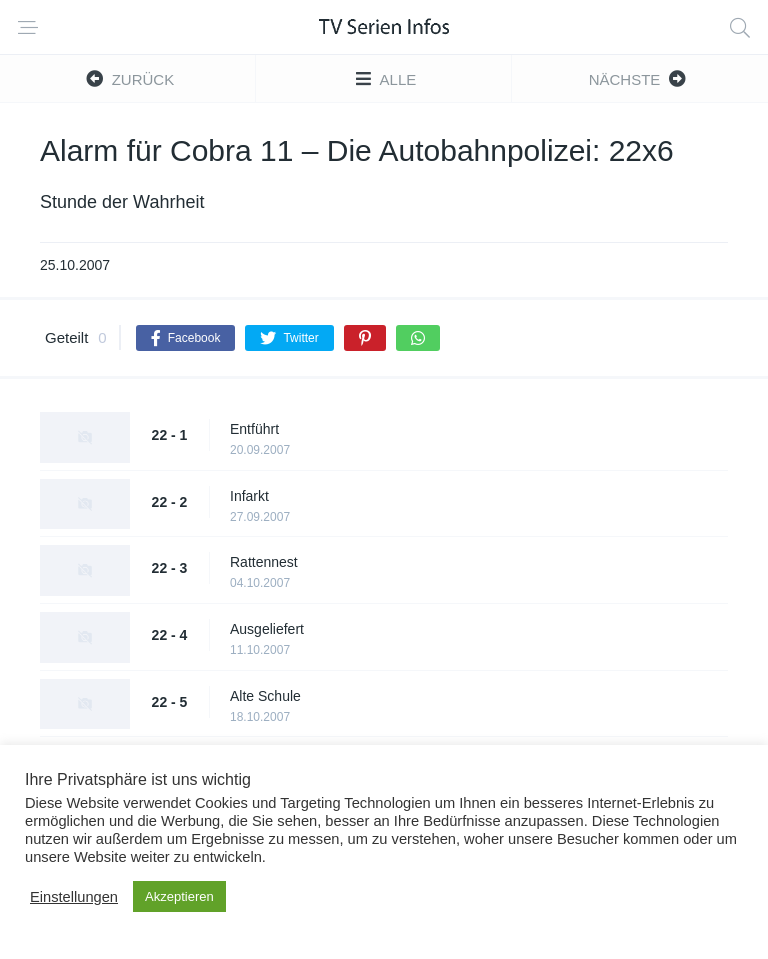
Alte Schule (265, 696)
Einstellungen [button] (74, 897)
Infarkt (249, 496)
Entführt (254, 429)
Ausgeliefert (267, 629)
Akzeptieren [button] (179, 896)
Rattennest (264, 562)
